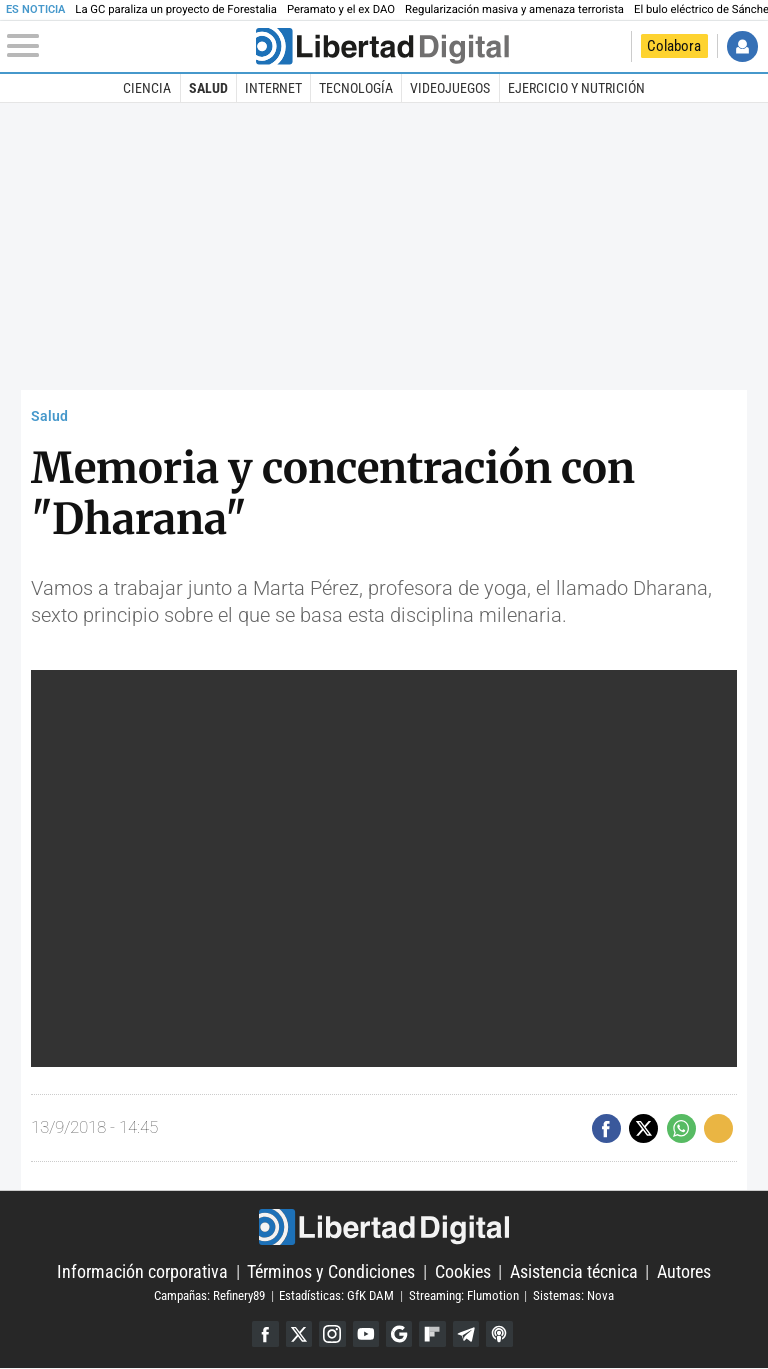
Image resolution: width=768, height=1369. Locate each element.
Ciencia (147, 88)
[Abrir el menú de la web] (129, 46)
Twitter (297, 1334)
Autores (684, 1271)
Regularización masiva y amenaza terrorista (514, 9)
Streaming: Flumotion (464, 1295)
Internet (273, 88)
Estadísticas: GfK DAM (336, 1295)
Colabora (674, 46)
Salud (208, 88)
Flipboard (433, 1334)
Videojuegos (450, 88)
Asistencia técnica (574, 1271)
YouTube (365, 1334)
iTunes (501, 1334)
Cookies (463, 1271)
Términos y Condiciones (331, 1271)
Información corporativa (142, 1271)
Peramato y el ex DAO (341, 9)
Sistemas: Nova (573, 1295)
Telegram (467, 1334)
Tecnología (356, 88)
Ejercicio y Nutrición (576, 88)
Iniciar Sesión (742, 46)
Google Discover (399, 1334)
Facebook (263, 1334)
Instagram (331, 1334)
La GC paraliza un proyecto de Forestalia (176, 9)
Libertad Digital (383, 1227)
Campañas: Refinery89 (209, 1295)
